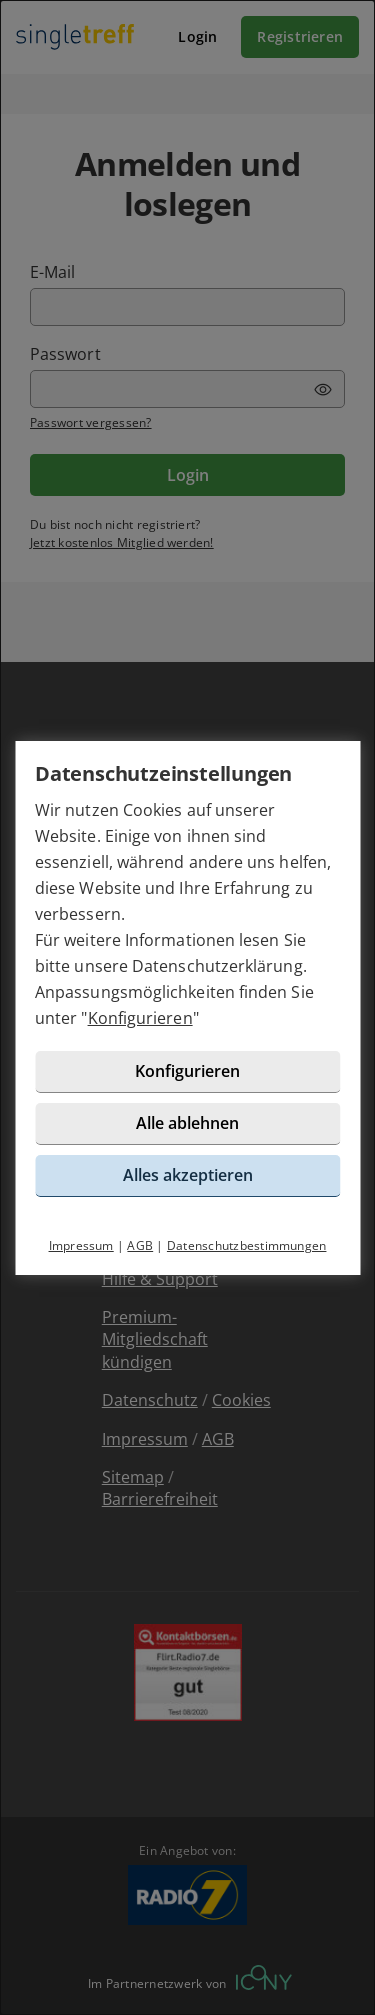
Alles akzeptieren (188, 1175)
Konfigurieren (140, 1018)
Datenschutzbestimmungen (247, 1245)
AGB (140, 1245)
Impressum (81, 1245)
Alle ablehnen (187, 1123)
